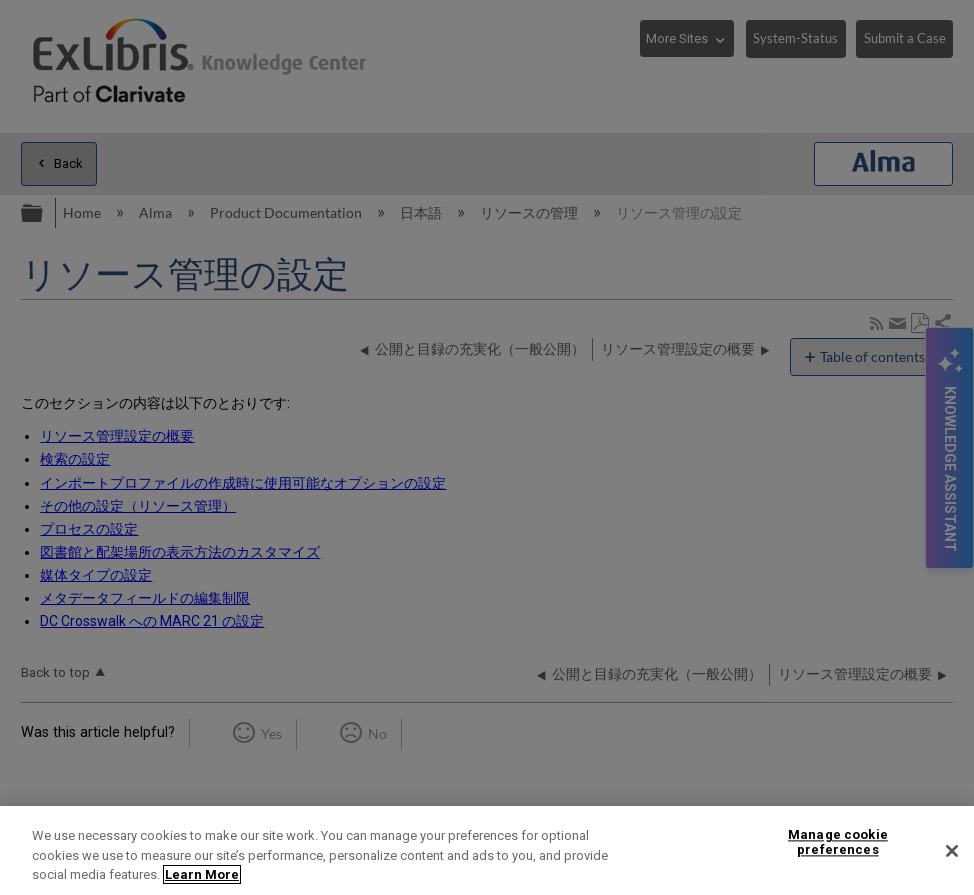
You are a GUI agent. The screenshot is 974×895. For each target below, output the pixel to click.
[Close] (952, 851)
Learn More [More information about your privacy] (202, 874)
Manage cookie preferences (838, 842)
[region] (487, 850)
